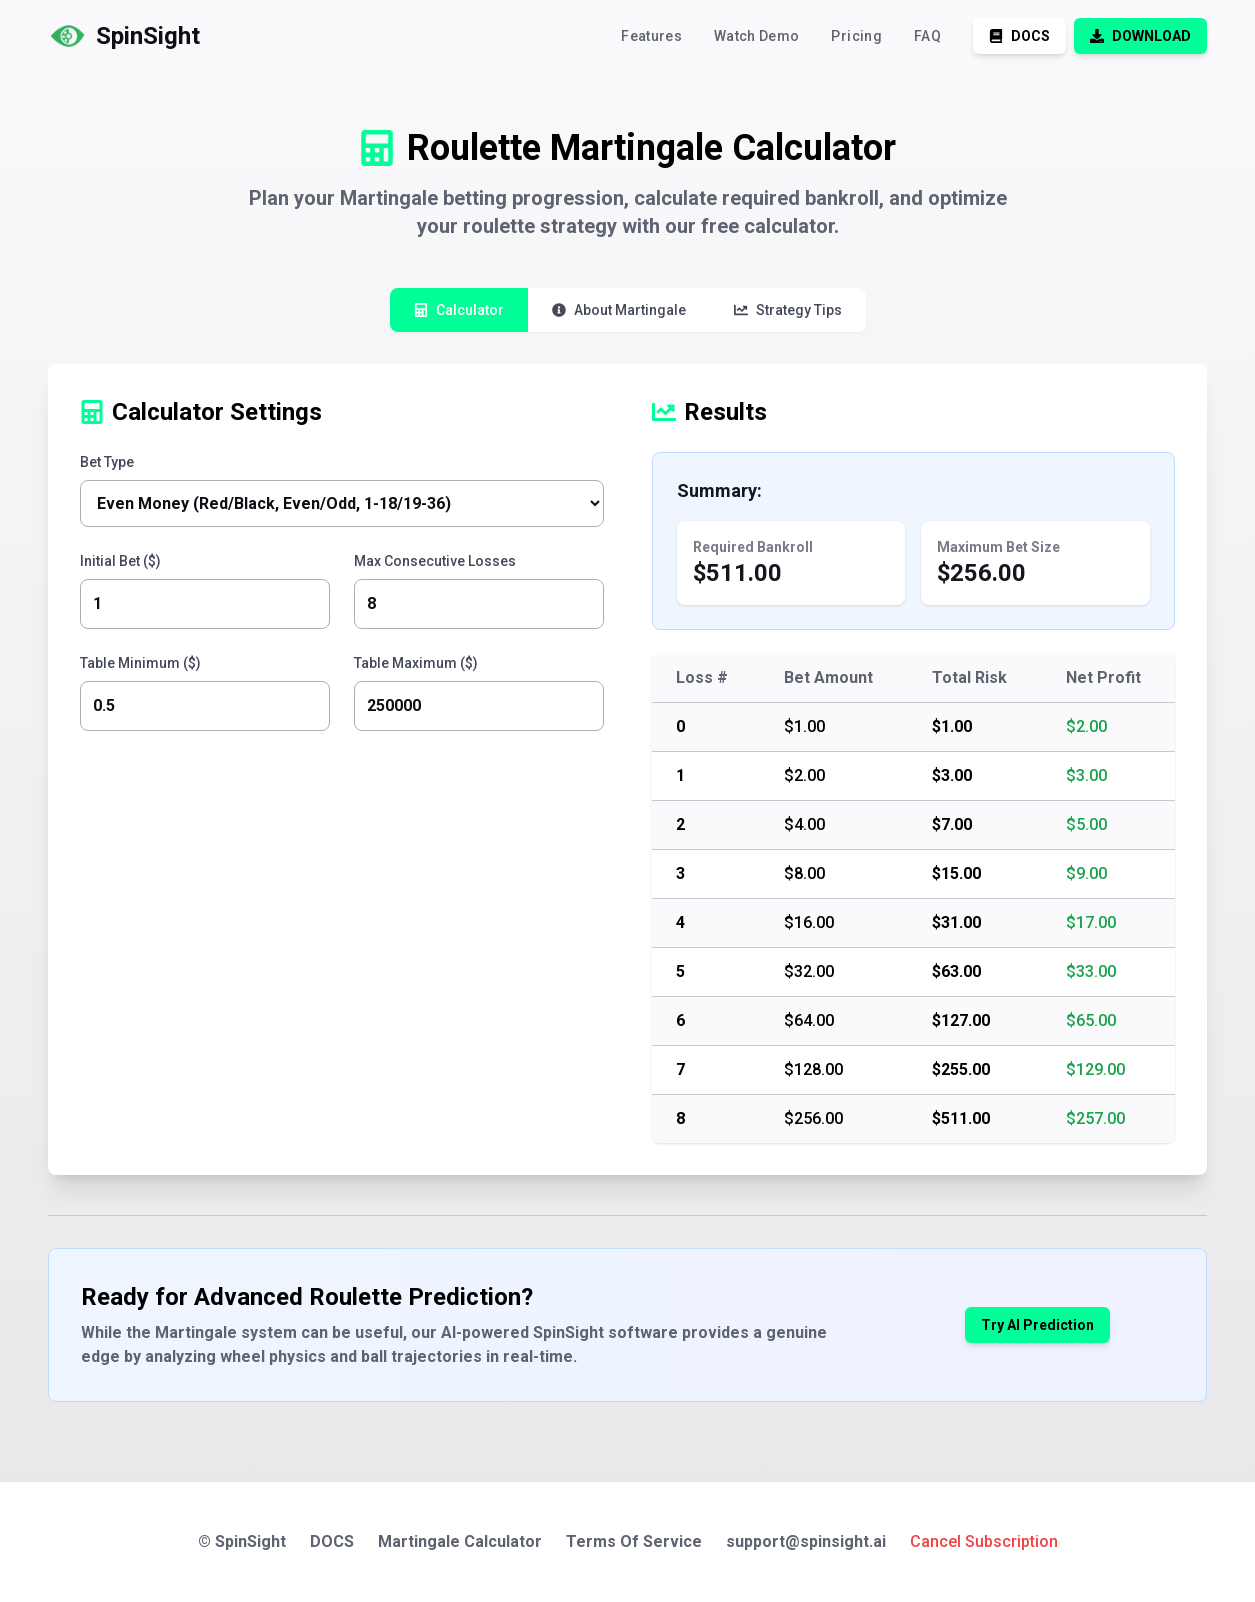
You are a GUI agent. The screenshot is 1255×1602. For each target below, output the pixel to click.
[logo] (124, 36)
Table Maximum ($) (416, 663)
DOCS (332, 1541)
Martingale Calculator (460, 1541)
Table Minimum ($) (140, 663)
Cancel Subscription (984, 1541)
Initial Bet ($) (120, 561)
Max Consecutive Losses (435, 561)
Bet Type (107, 462)
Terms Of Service (634, 1541)
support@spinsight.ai (806, 1541)
